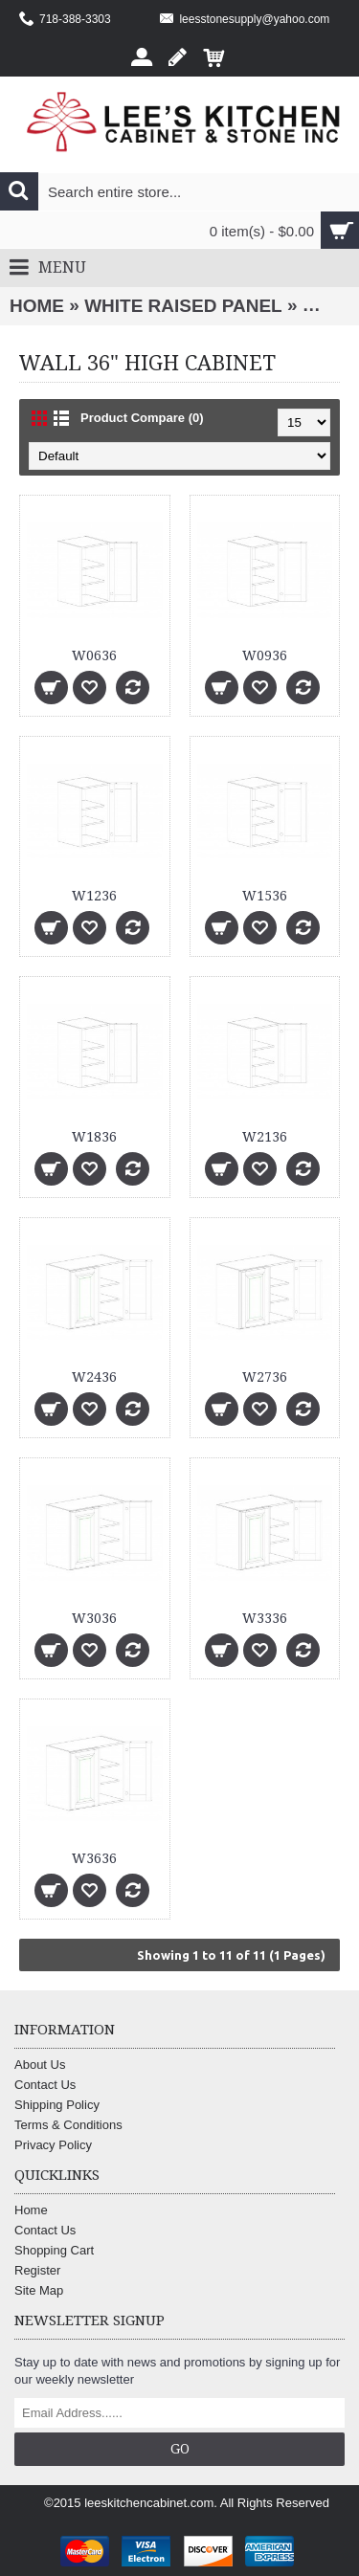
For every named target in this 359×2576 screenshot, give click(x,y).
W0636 (94, 655)
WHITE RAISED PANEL (183, 306)
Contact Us (45, 2084)
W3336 (264, 1618)
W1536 (264, 895)
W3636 (94, 1858)
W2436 (94, 1377)
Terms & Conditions (68, 2125)
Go (180, 2448)
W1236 (94, 895)
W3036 (94, 1618)
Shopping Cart (54, 2250)
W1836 (94, 1136)
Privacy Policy (53, 2145)
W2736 (264, 1377)
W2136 (264, 1136)
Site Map (38, 2290)
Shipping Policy (57, 2105)
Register (37, 2270)
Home (37, 306)
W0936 (264, 655)
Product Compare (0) (142, 418)
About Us (39, 2064)
